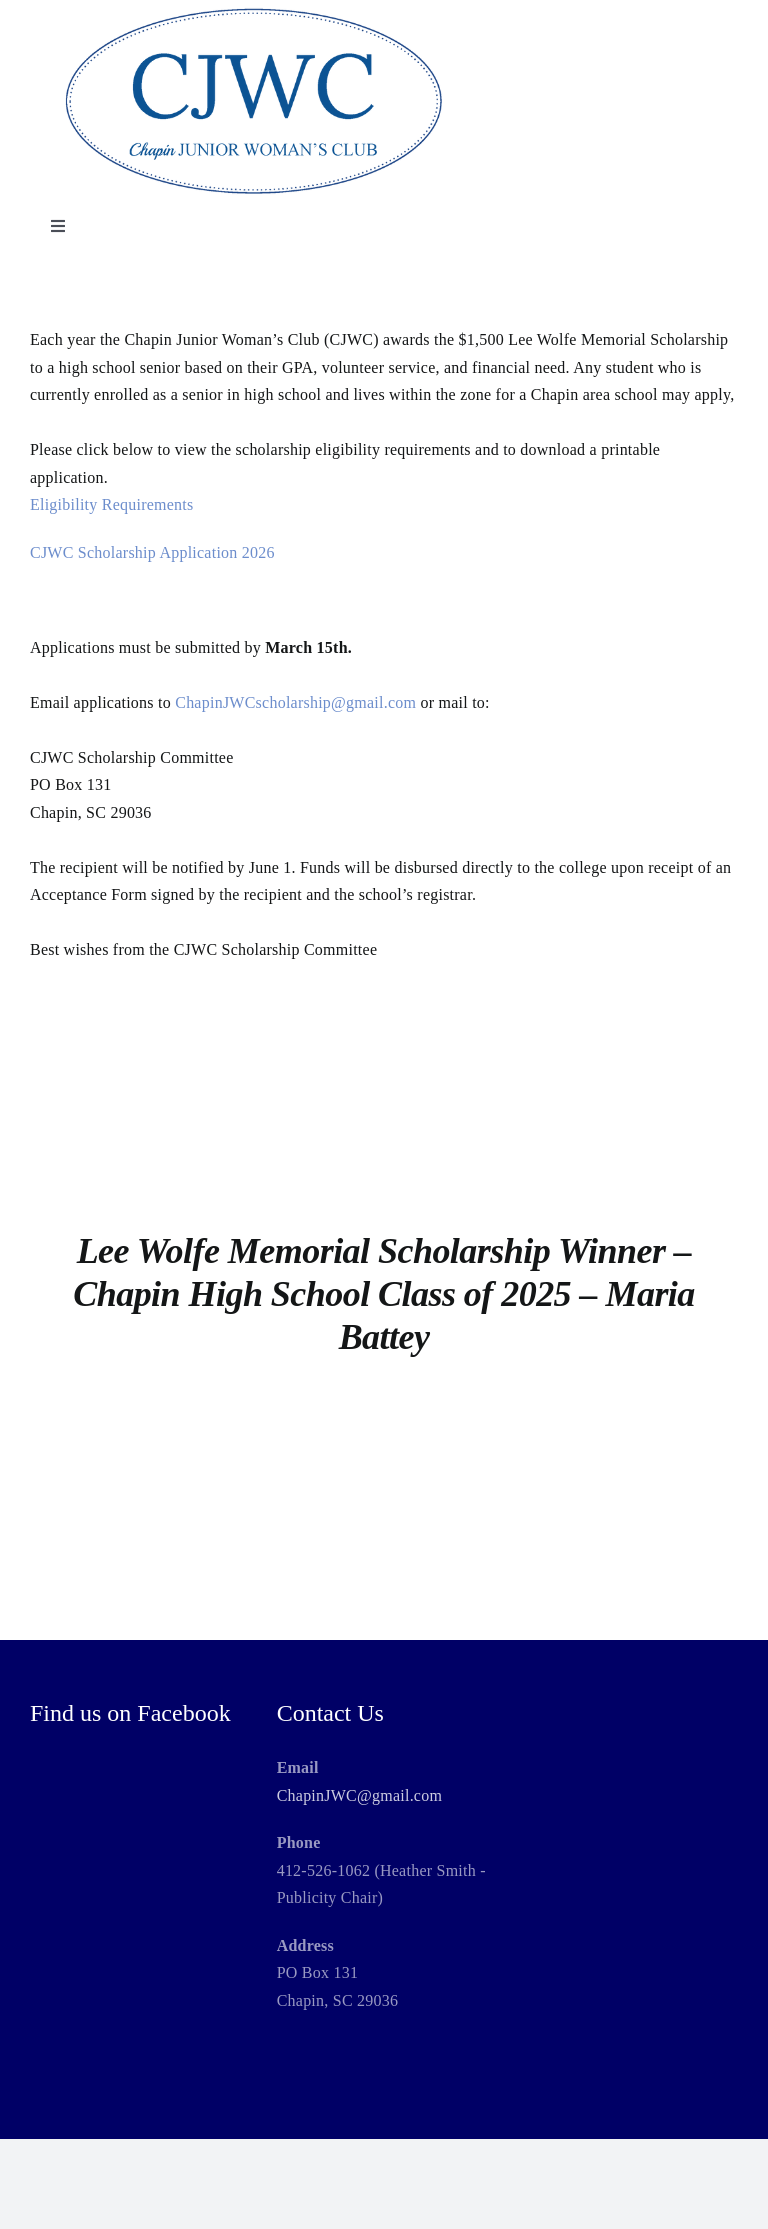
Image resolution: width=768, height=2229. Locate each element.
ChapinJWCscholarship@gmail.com (295, 702)
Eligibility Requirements (112, 504)
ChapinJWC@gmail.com (360, 1795)
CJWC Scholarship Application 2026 (152, 552)
